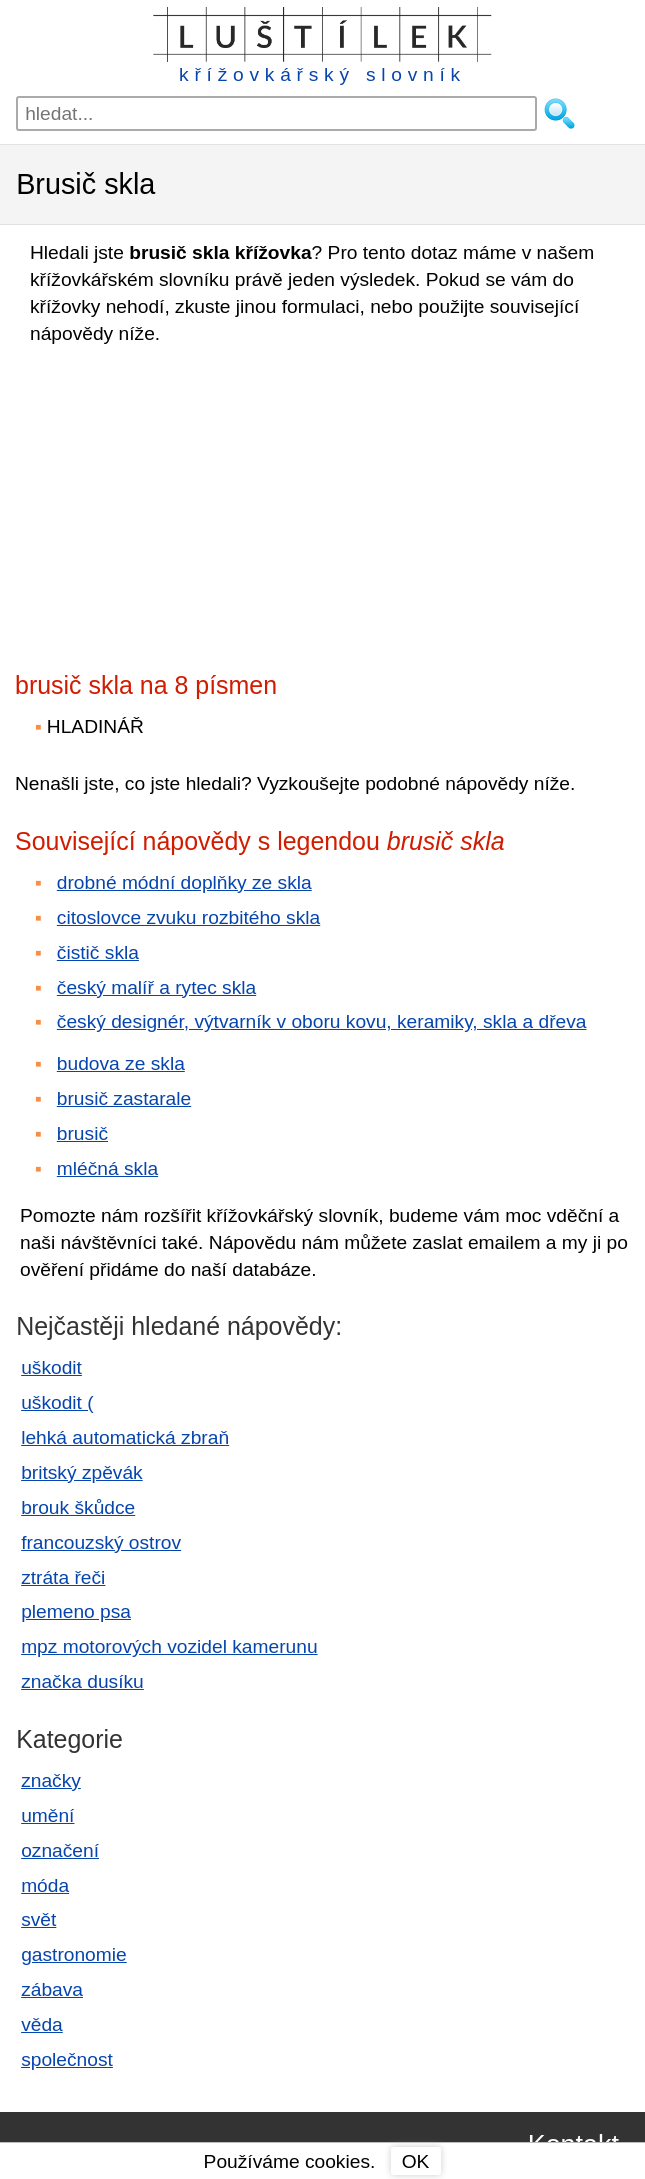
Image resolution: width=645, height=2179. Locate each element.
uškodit (51, 1367)
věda (42, 2024)
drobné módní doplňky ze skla (184, 882)
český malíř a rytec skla (156, 987)
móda (45, 1885)
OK (416, 2161)
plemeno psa (76, 1611)
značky (51, 1780)
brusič (82, 1133)
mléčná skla (107, 1168)
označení (60, 1850)
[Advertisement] (190, 502)
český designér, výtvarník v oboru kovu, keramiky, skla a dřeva (322, 1021)
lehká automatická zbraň (125, 1437)
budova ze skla (121, 1063)
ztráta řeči (63, 1577)
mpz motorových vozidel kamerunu (169, 1646)
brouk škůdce (78, 1507)
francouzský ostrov (101, 1542)
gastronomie (74, 1954)
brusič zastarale (124, 1098)
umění (47, 1815)
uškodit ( (57, 1402)
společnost (67, 2059)
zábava (52, 1989)
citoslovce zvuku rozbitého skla (188, 917)
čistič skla (98, 952)
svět (38, 1919)
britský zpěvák (82, 1472)
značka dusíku (82, 1681)
